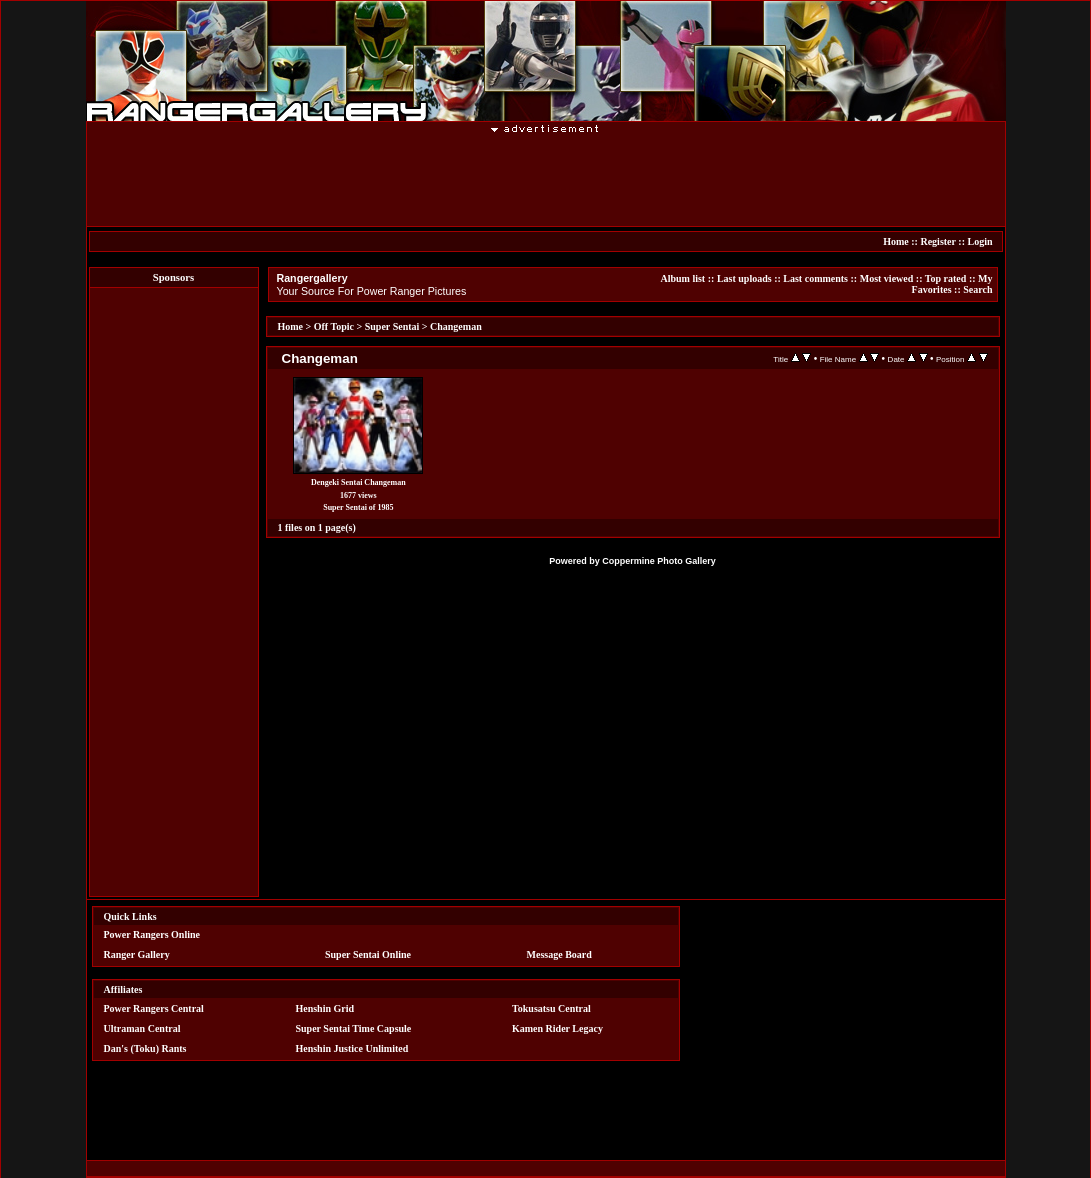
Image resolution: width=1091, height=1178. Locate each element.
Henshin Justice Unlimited (351, 1048)
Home (896, 241)
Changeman (456, 326)
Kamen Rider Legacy (557, 1028)
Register (937, 241)
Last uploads (744, 278)
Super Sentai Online (368, 954)
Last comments (815, 278)
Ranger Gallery (137, 954)
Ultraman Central (142, 1028)
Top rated (946, 278)
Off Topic (334, 326)
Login (979, 241)
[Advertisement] (546, 179)
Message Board (559, 954)
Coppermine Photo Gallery (659, 561)
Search (977, 289)
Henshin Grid (324, 1008)
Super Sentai (392, 326)
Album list (682, 278)
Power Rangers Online (152, 934)
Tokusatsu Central (551, 1008)
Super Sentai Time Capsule (353, 1028)
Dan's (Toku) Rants (145, 1048)
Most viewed (887, 278)
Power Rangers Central (154, 1008)
